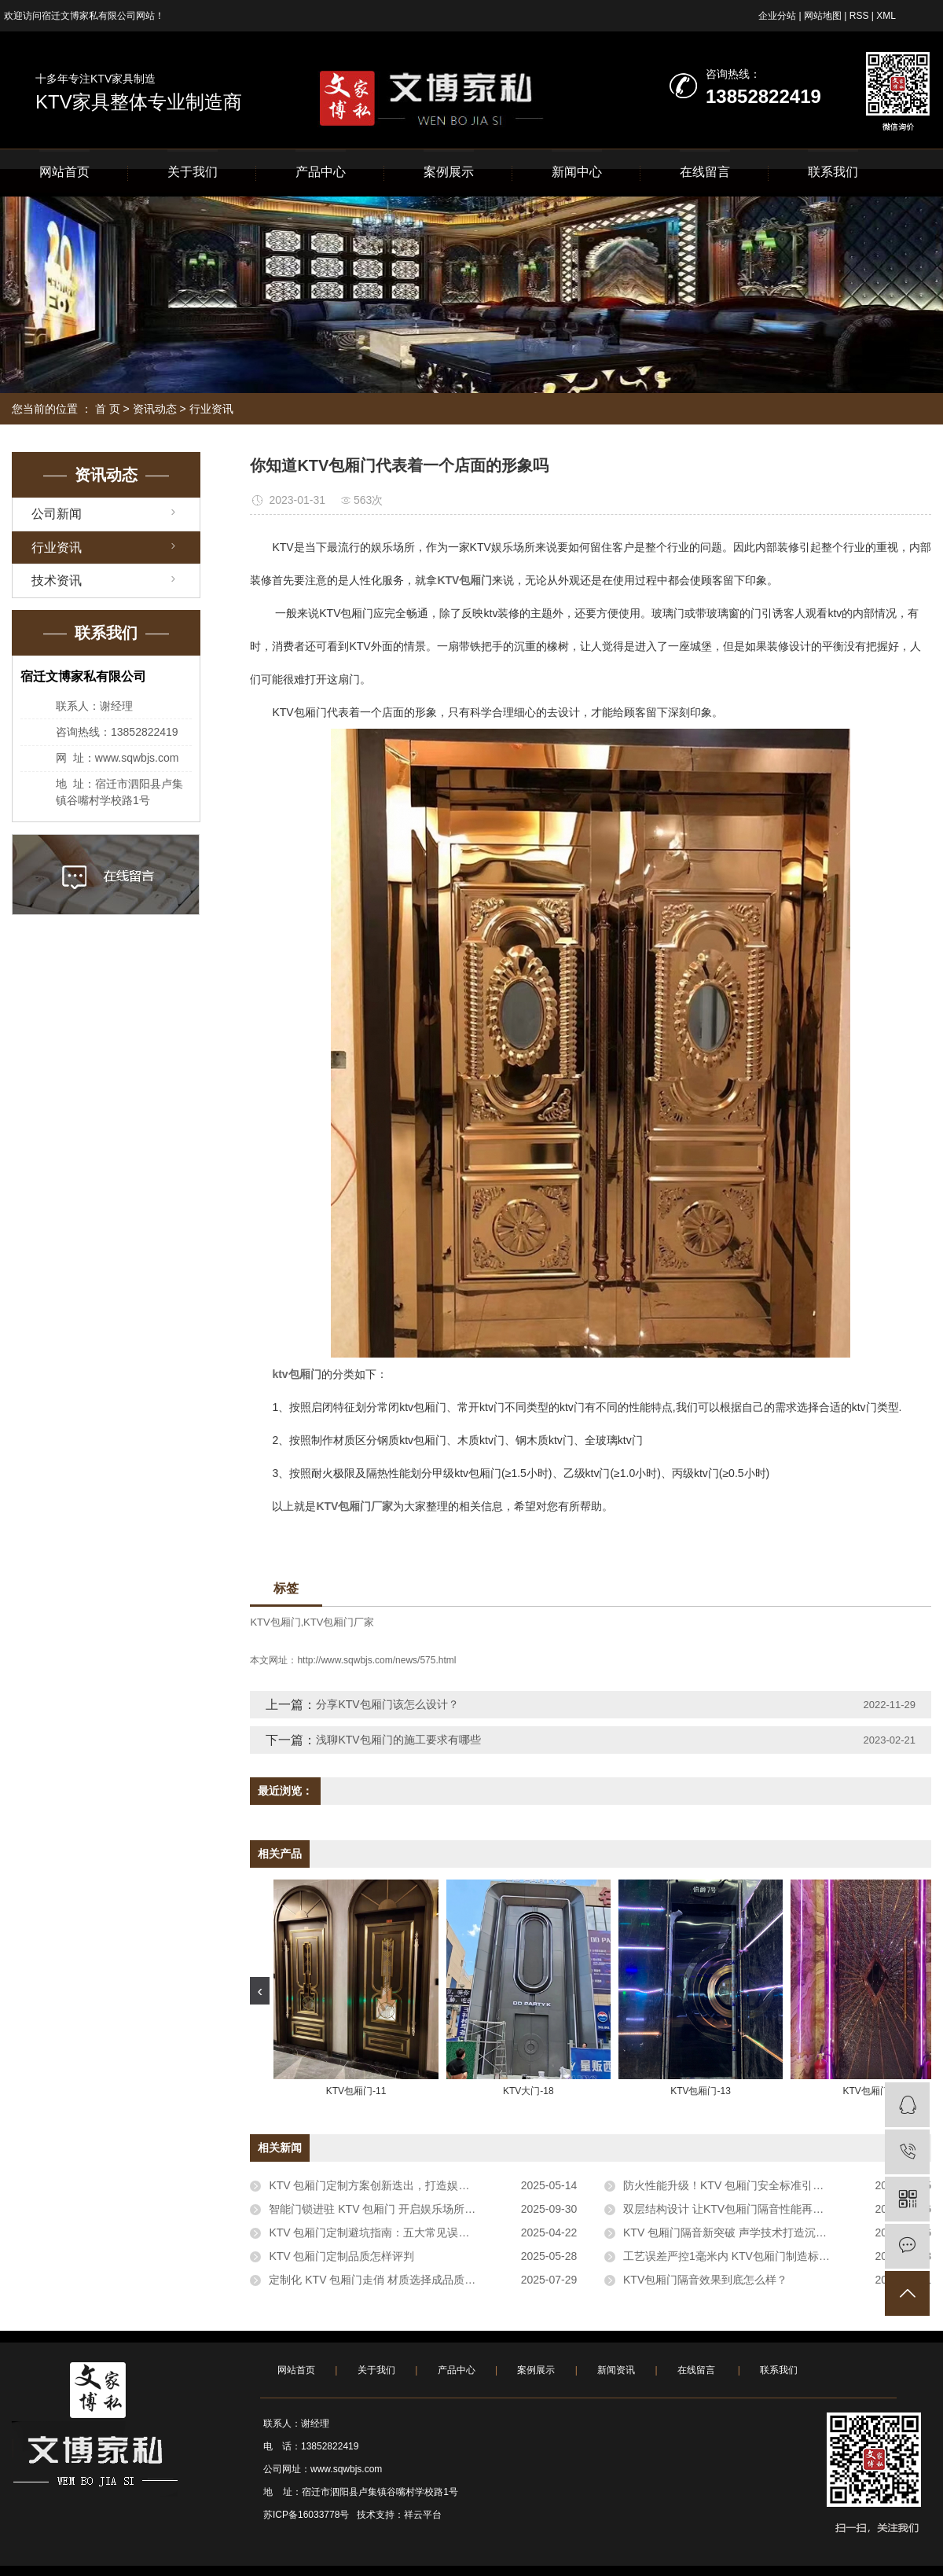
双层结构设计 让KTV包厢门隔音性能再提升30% (740, 2209)
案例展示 (449, 171)
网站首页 (64, 171)
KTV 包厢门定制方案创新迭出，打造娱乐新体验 (385, 2185)
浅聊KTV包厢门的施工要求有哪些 (398, 1739)
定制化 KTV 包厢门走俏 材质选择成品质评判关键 (388, 2279)
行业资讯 (211, 408)
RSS (859, 15)
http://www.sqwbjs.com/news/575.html (376, 1660)
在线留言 (705, 171)
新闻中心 (577, 171)
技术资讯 (56, 580)
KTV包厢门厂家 (338, 1622)
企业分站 (777, 15)
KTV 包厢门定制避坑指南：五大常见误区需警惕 (385, 2232)
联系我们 (833, 171)
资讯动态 (155, 408)
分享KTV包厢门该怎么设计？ (387, 1704)
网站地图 (823, 15)
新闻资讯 (616, 2370)
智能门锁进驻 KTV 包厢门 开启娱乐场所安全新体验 (394, 2209)
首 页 (107, 408)
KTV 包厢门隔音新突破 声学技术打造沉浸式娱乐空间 (752, 2232)
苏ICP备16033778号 (306, 2514)
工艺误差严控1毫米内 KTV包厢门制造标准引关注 (743, 2256)
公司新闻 (56, 513)
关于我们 (192, 171)
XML (886, 15)
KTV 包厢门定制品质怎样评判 (341, 2256)
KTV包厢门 (275, 1622)
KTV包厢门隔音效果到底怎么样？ (705, 2279)
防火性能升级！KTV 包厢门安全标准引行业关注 (740, 2185)
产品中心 (320, 171)
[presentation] (260, 1991)
